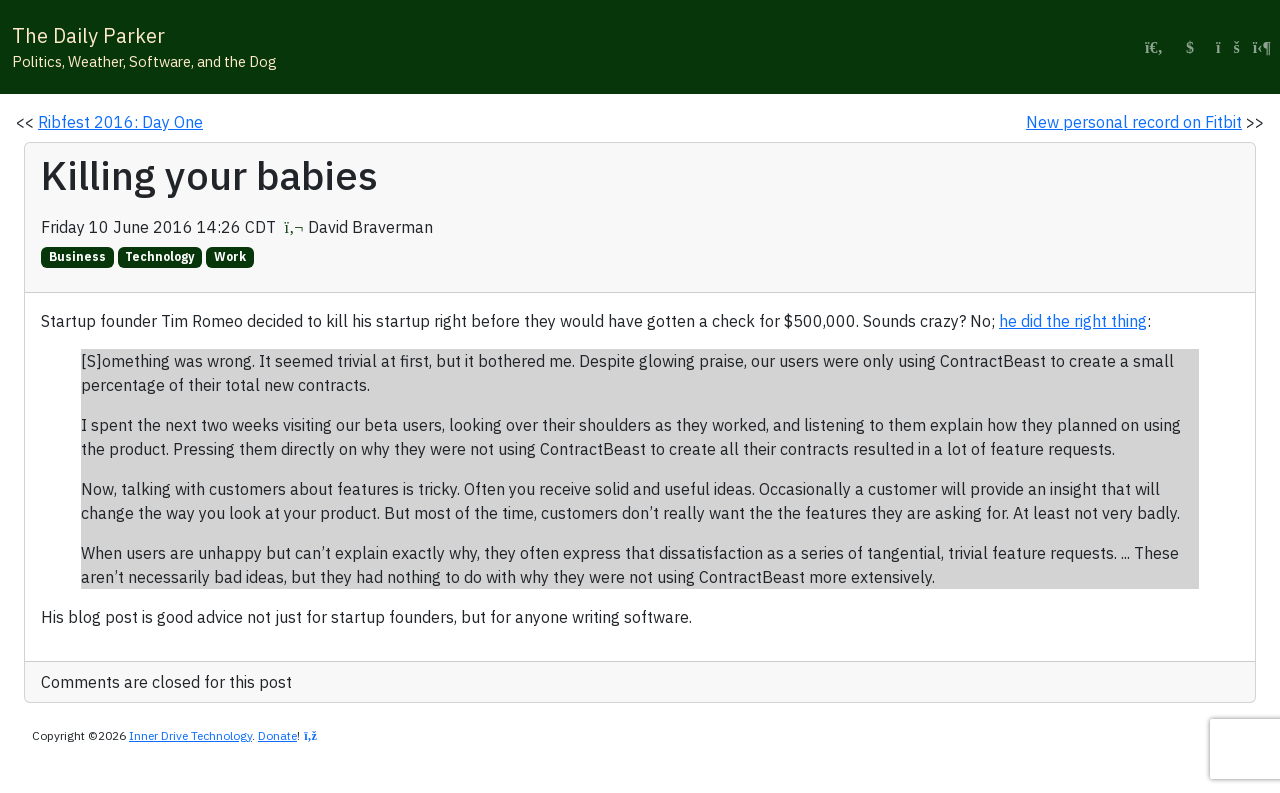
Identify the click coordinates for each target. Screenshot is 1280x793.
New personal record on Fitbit (1134, 122)
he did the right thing (1073, 321)
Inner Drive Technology (190, 735)
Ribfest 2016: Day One (120, 122)
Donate (277, 735)
